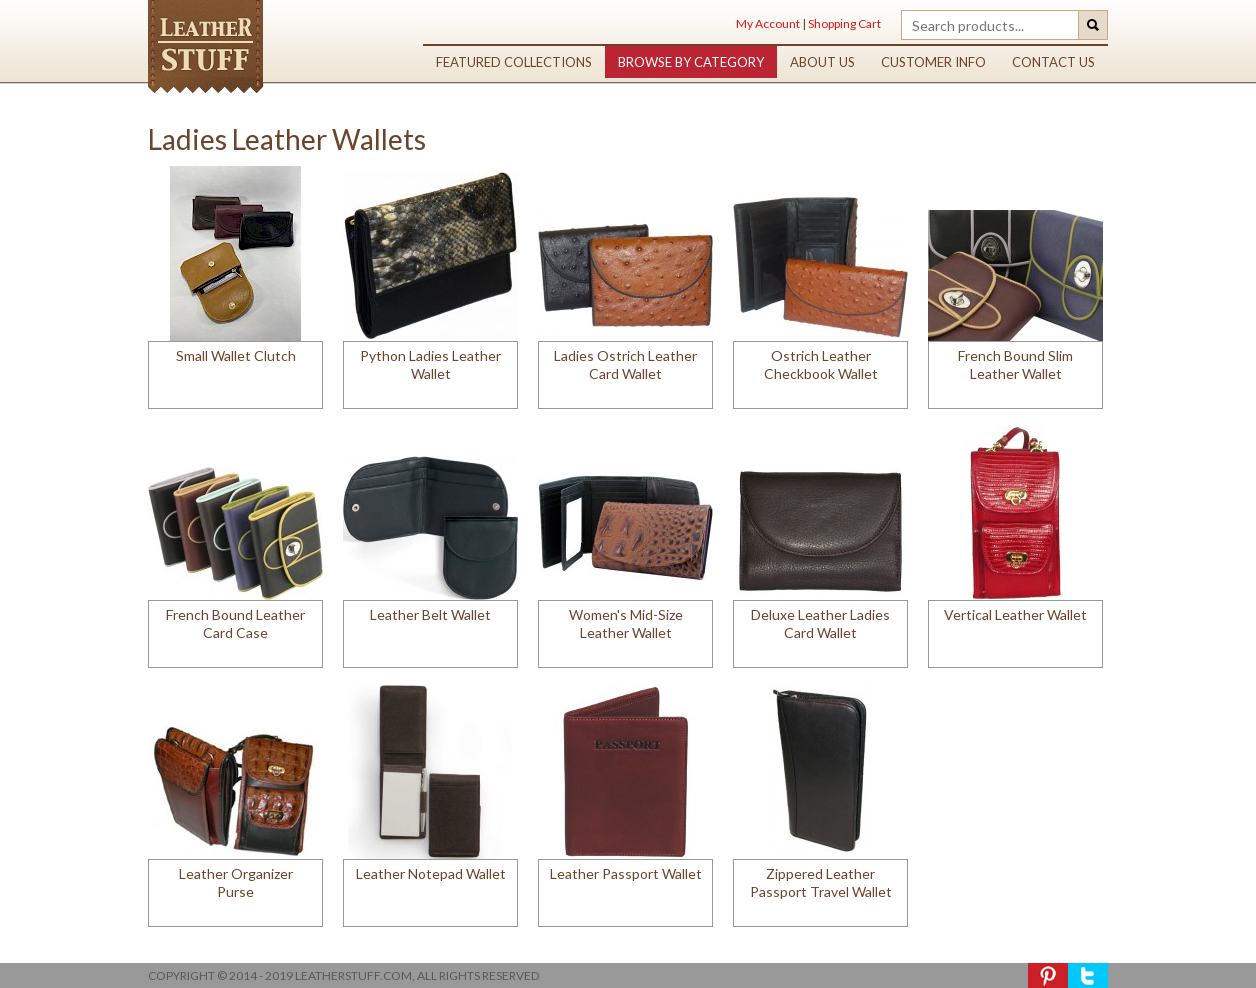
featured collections (514, 62)
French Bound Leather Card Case (235, 623)
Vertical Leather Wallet (1015, 614)
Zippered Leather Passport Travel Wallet (821, 882)
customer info (933, 62)
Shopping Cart (844, 23)
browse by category (691, 62)
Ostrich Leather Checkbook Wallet (821, 364)
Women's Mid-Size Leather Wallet (626, 623)
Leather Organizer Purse (236, 882)
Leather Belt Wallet (430, 614)
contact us (1053, 62)
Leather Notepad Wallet (431, 873)
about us (822, 62)
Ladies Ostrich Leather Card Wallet (625, 364)
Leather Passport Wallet (626, 873)
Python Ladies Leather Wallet (430, 364)
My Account (768, 23)
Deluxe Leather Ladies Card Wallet (820, 623)
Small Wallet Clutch (236, 355)
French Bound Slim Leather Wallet (1015, 364)
